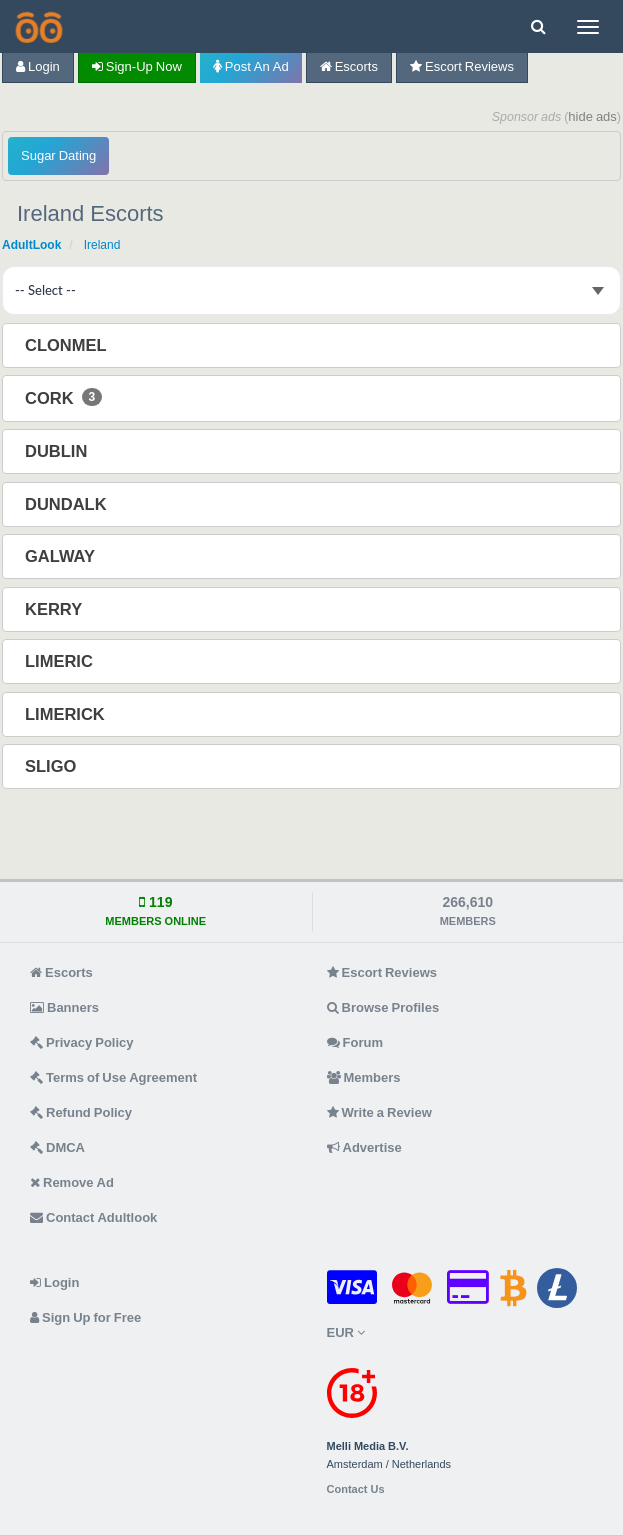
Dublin (58, 451)
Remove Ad (72, 1182)
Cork (63, 397)
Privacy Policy (82, 1042)
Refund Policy (81, 1112)
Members (364, 1077)
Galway (62, 556)
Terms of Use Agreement (113, 1077)
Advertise (364, 1147)
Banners (64, 1007)
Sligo (52, 766)
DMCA (57, 1147)
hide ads (592, 116)
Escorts (349, 66)
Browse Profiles (383, 1007)
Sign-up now (137, 66)
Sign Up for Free (85, 1317)
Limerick (67, 714)
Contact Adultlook (93, 1217)
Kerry (55, 609)
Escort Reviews (462, 66)
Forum (355, 1042)
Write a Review (379, 1112)
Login (38, 66)
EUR (346, 1332)
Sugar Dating (58, 155)
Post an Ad (251, 66)
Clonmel (68, 345)
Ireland (102, 245)
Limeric (61, 661)
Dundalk (68, 504)
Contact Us (356, 1489)
